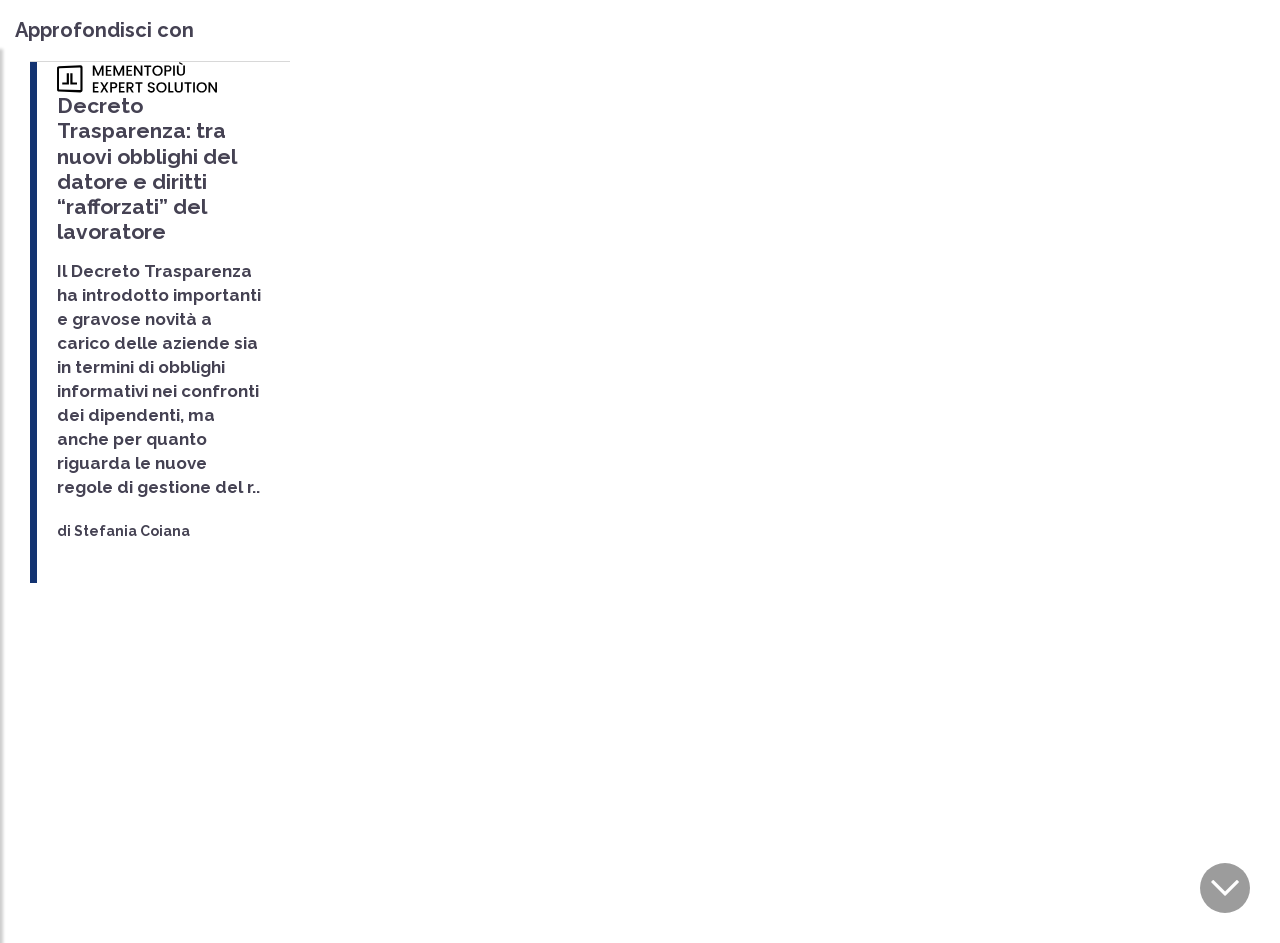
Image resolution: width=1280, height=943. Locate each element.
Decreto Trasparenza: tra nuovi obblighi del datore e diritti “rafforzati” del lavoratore (146, 168)
